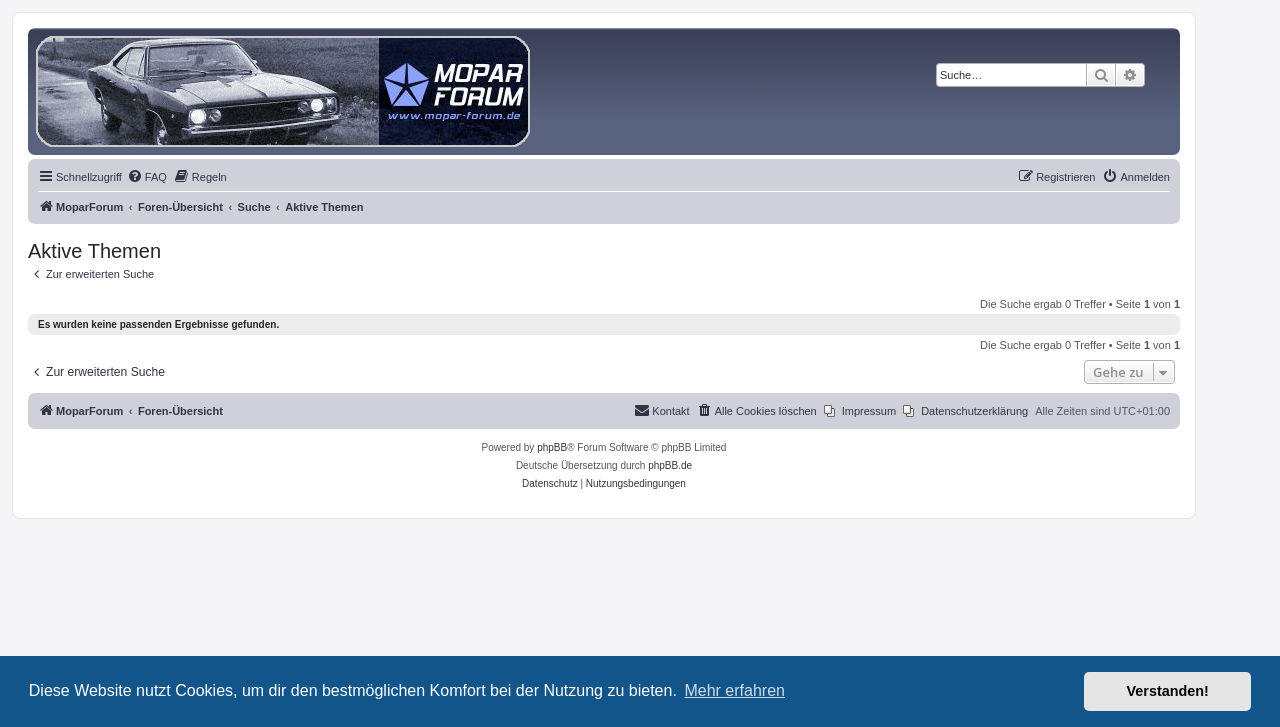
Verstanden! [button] (1168, 691)
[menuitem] (147, 177)
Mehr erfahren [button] (734, 690)
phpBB (552, 447)
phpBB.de (670, 465)
